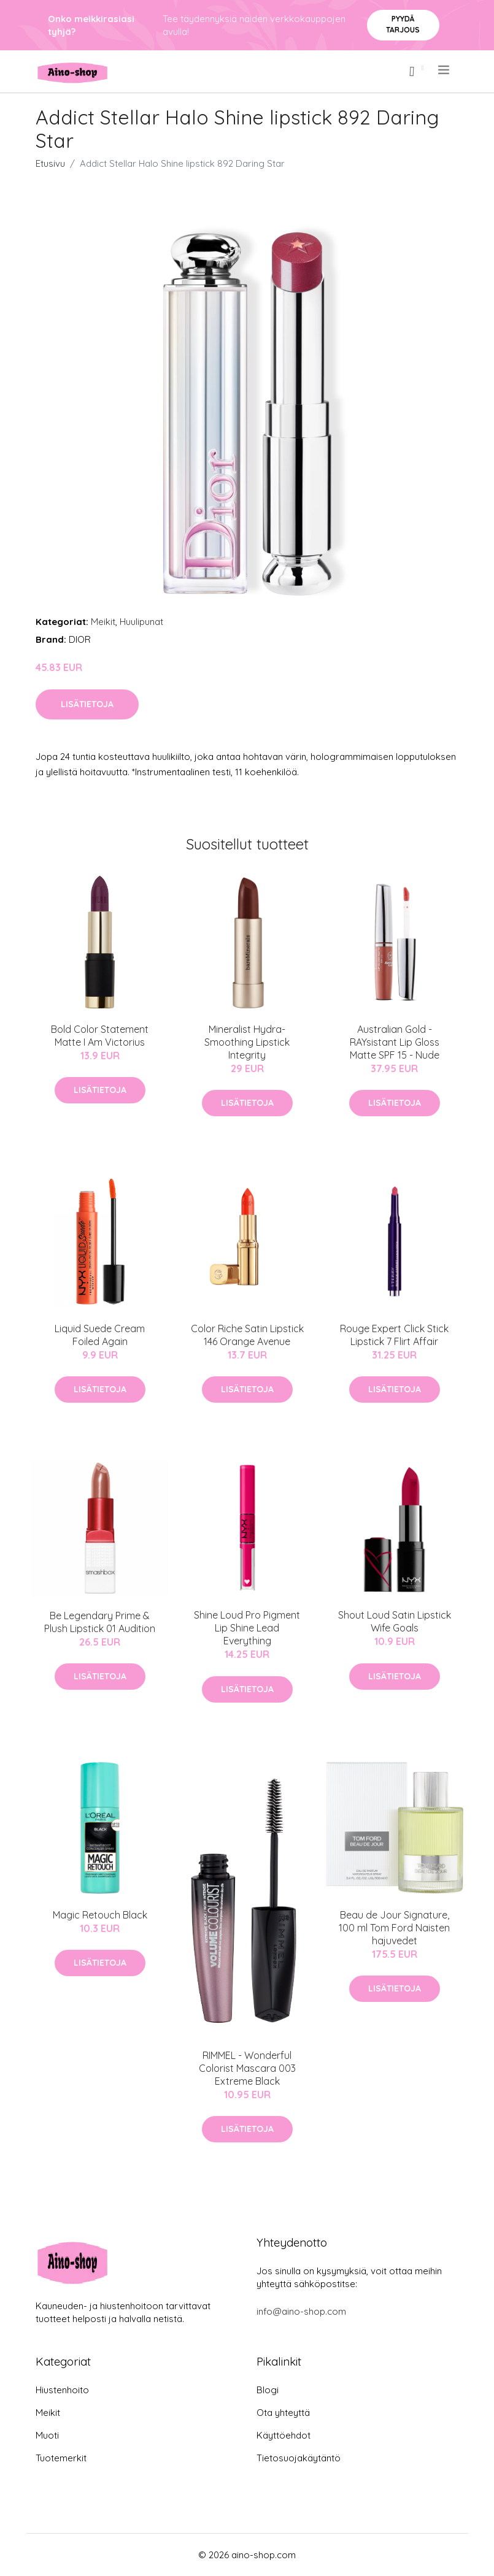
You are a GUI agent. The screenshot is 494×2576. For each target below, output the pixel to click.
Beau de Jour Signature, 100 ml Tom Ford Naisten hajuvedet (394, 1928)
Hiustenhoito (62, 2390)
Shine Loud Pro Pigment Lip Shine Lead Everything (247, 1628)
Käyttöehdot (284, 2435)
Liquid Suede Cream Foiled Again (100, 1334)
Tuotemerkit (61, 2458)
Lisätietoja (87, 704)
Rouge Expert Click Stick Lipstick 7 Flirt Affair (394, 1334)
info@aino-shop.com (301, 2311)
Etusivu (50, 163)
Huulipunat (141, 621)
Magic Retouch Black (100, 1915)
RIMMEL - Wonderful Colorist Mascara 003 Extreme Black (247, 2068)
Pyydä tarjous (403, 24)
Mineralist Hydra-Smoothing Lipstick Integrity (247, 1042)
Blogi (268, 2390)
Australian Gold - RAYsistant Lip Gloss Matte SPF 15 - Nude (394, 1042)
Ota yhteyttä (283, 2412)
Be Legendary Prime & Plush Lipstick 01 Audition (99, 1622)
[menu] (444, 70)
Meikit (103, 621)
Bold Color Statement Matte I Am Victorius (100, 1035)
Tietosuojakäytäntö (299, 2458)
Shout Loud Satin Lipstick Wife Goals (394, 1621)
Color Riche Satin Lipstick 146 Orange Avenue (247, 1334)
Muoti (47, 2435)
